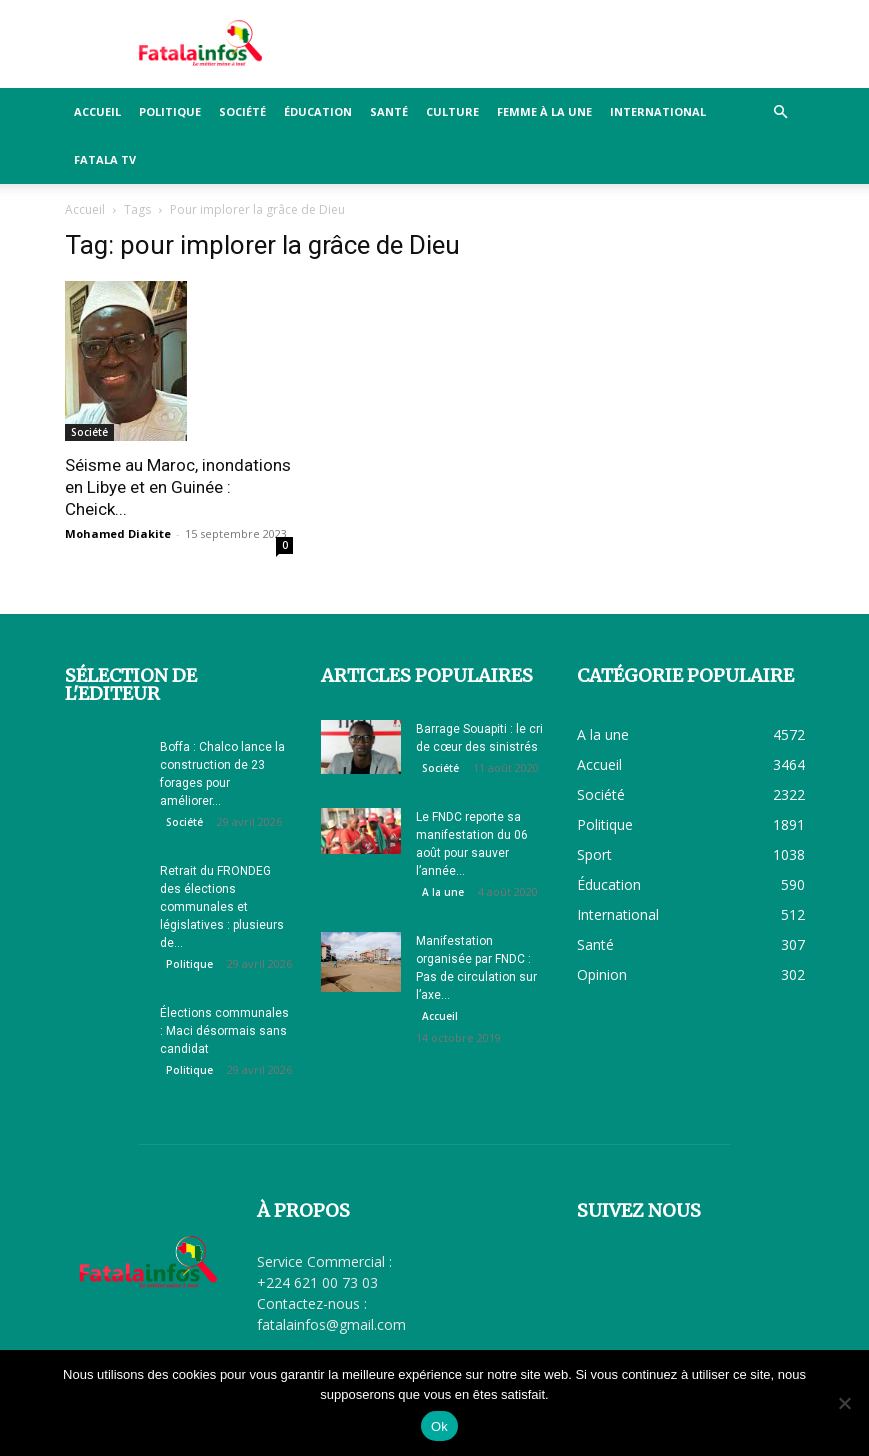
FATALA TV (105, 159)
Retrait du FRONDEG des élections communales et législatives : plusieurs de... (222, 907)
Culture (452, 111)
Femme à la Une (544, 111)
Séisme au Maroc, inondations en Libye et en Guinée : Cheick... (178, 487)
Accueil (97, 111)
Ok (439, 1426)
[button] (781, 112)
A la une (443, 892)
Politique (170, 111)
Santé (389, 111)
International (658, 111)
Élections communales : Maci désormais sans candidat (224, 1031)
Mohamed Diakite (118, 533)
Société (242, 111)
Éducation (318, 111)
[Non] (844, 1403)
